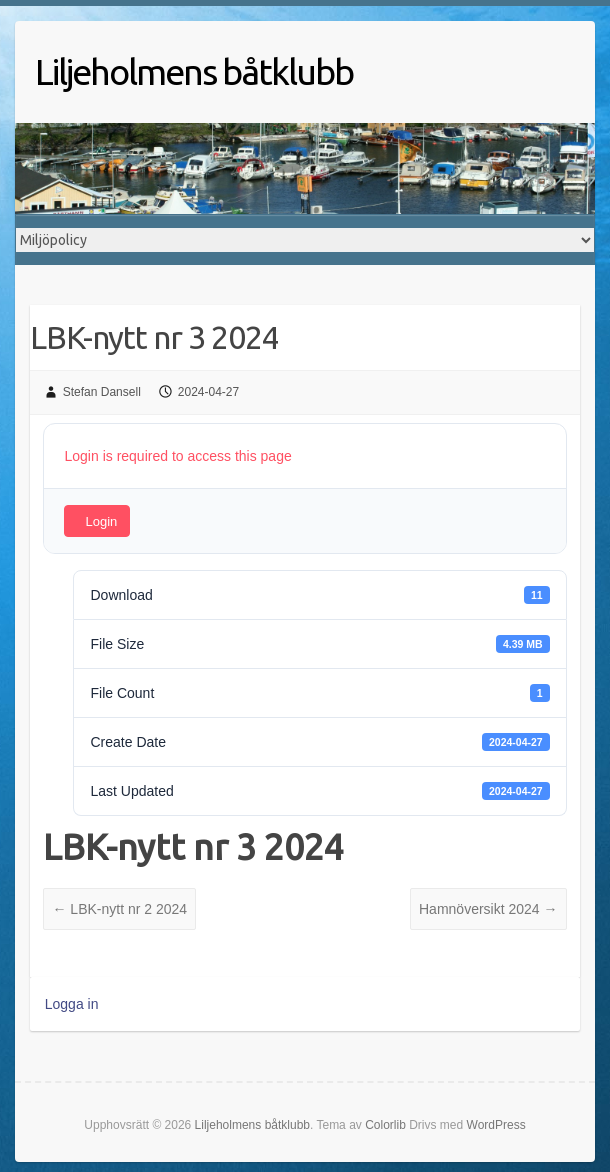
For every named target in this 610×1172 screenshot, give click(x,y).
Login (101, 521)
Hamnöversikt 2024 (488, 909)
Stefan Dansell (102, 392)
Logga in (72, 1004)
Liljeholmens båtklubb (194, 71)
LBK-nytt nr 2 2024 (119, 909)
